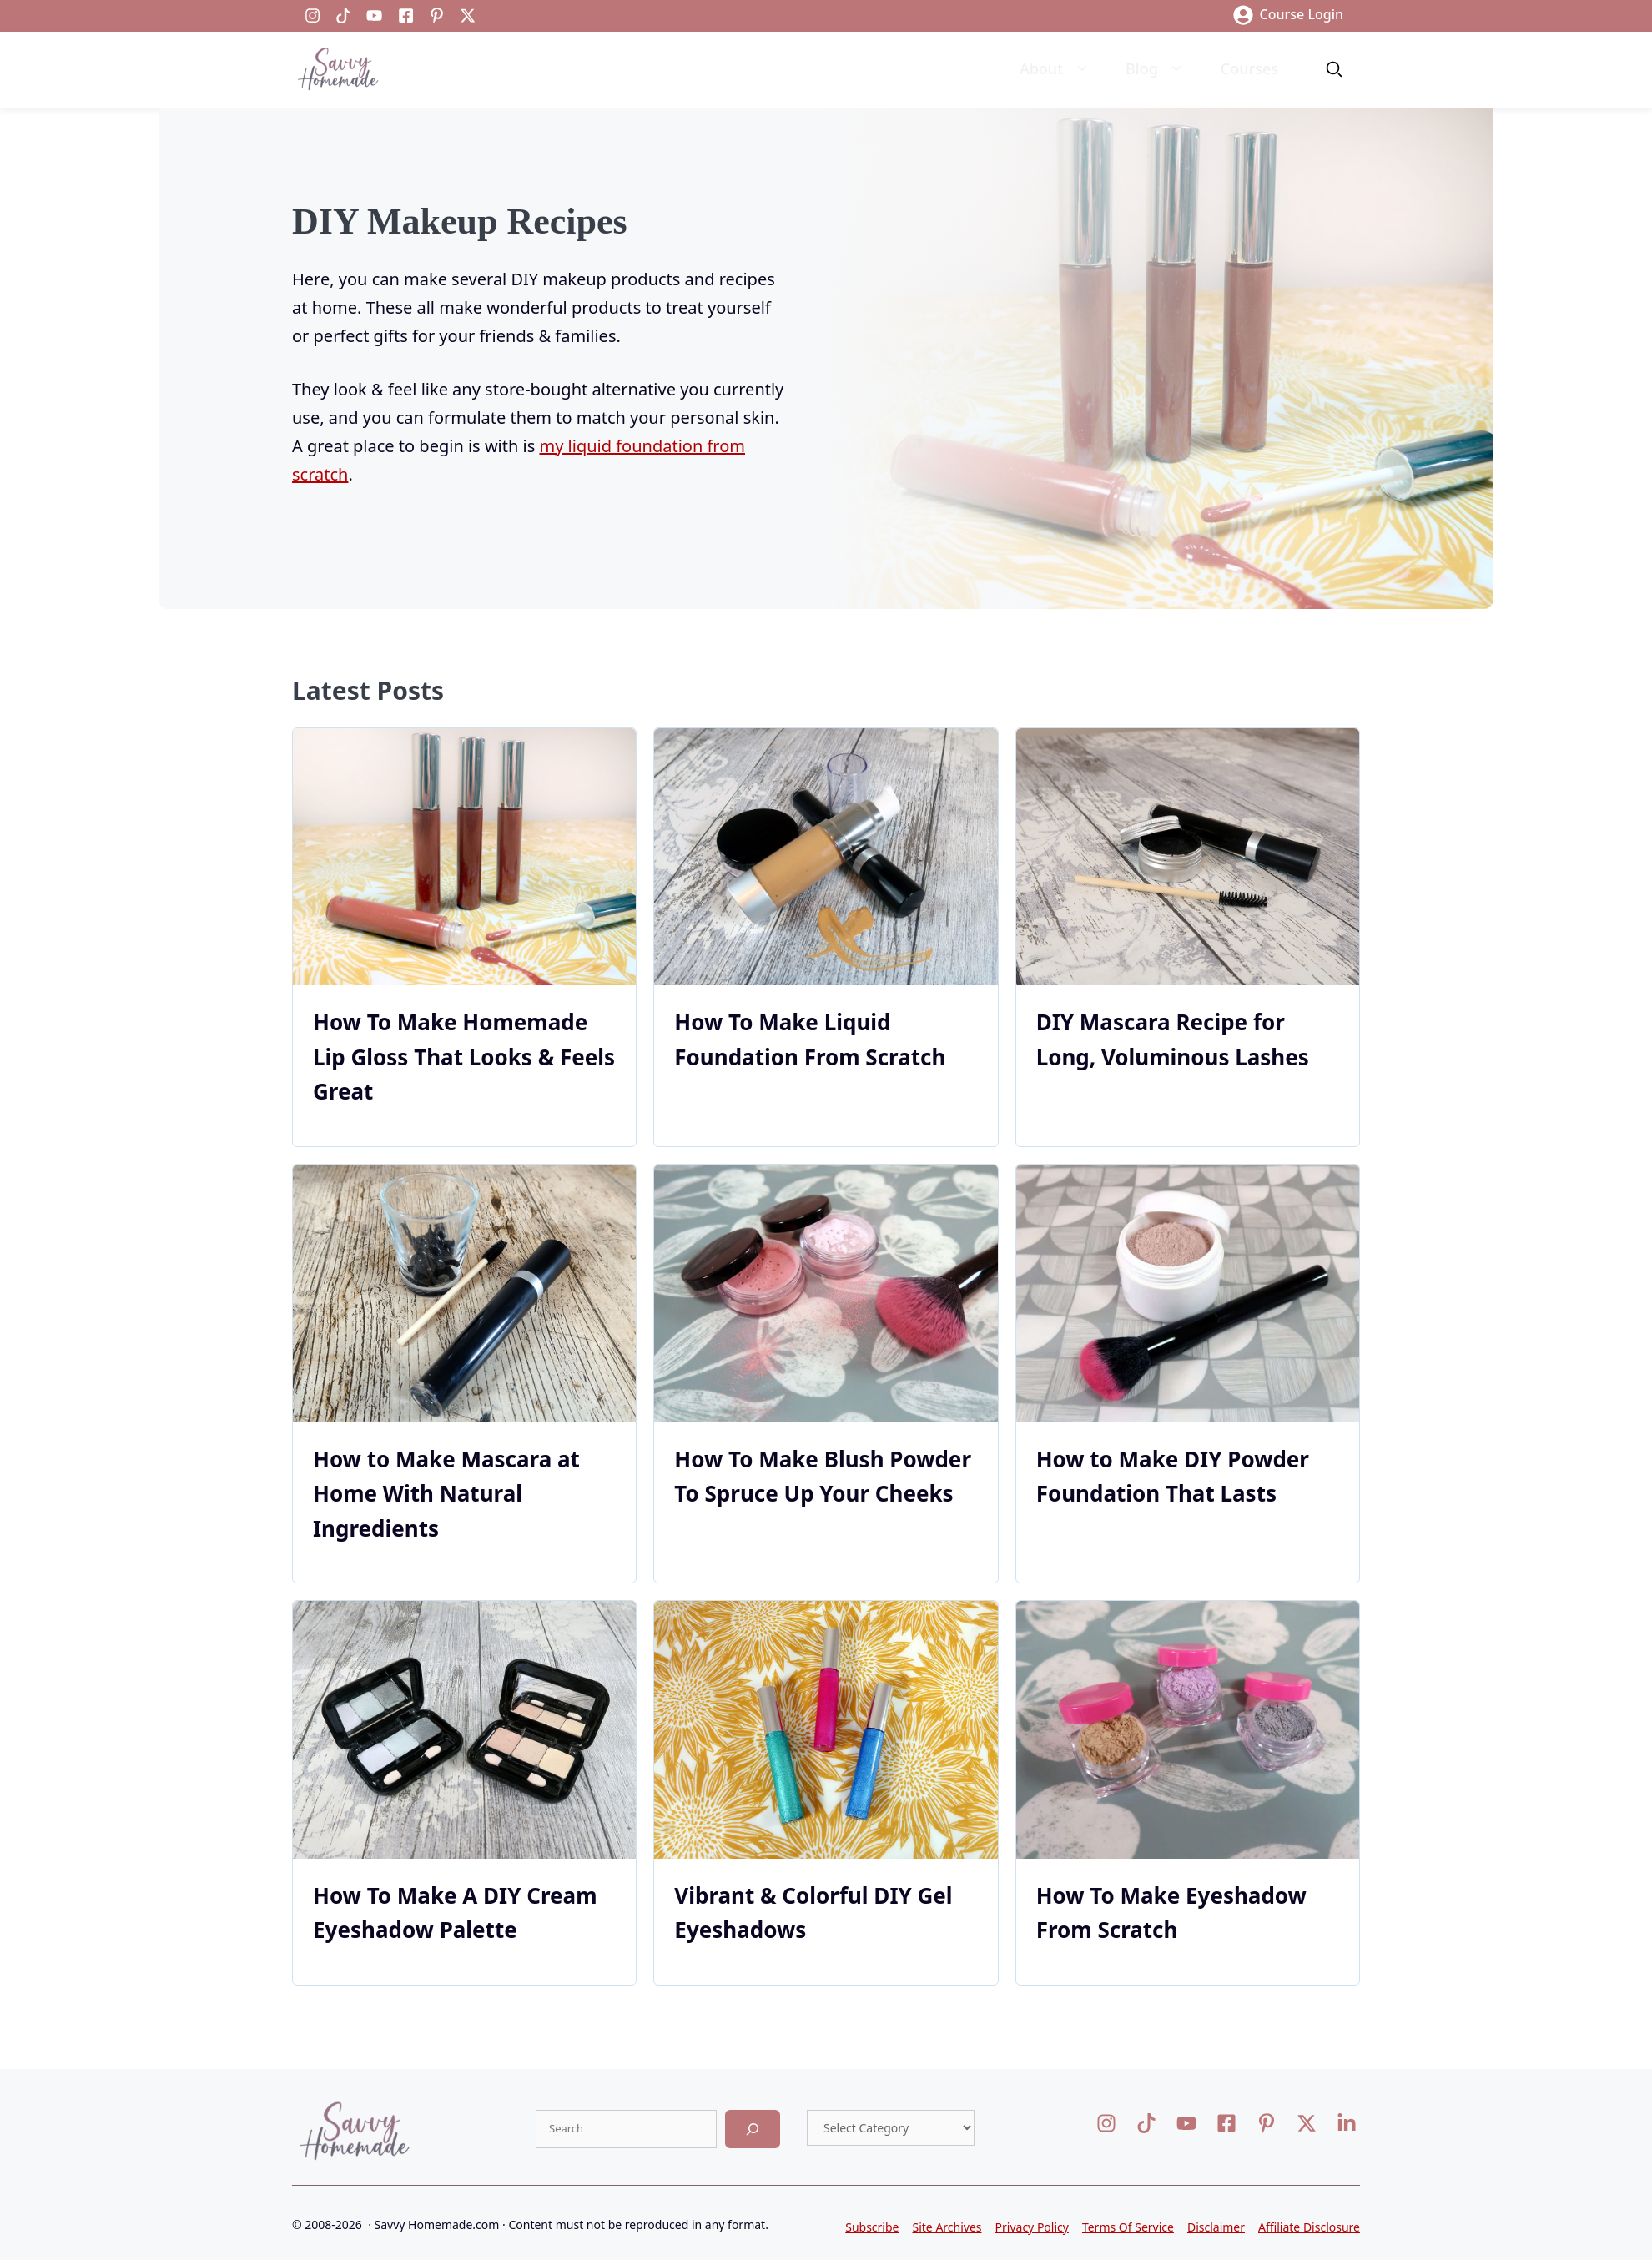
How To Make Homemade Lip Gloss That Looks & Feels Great (464, 1056)
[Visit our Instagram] (312, 15)
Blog (1156, 69)
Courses (1249, 68)
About (1056, 69)
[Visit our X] (1186, 2123)
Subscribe (872, 2227)
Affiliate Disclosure (1309, 2227)
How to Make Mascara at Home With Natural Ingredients (446, 1493)
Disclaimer (1216, 2227)
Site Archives (947, 2227)
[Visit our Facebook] (406, 15)
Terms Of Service (1128, 2227)
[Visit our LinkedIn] (343, 15)
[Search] (752, 2129)
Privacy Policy (1032, 2227)
